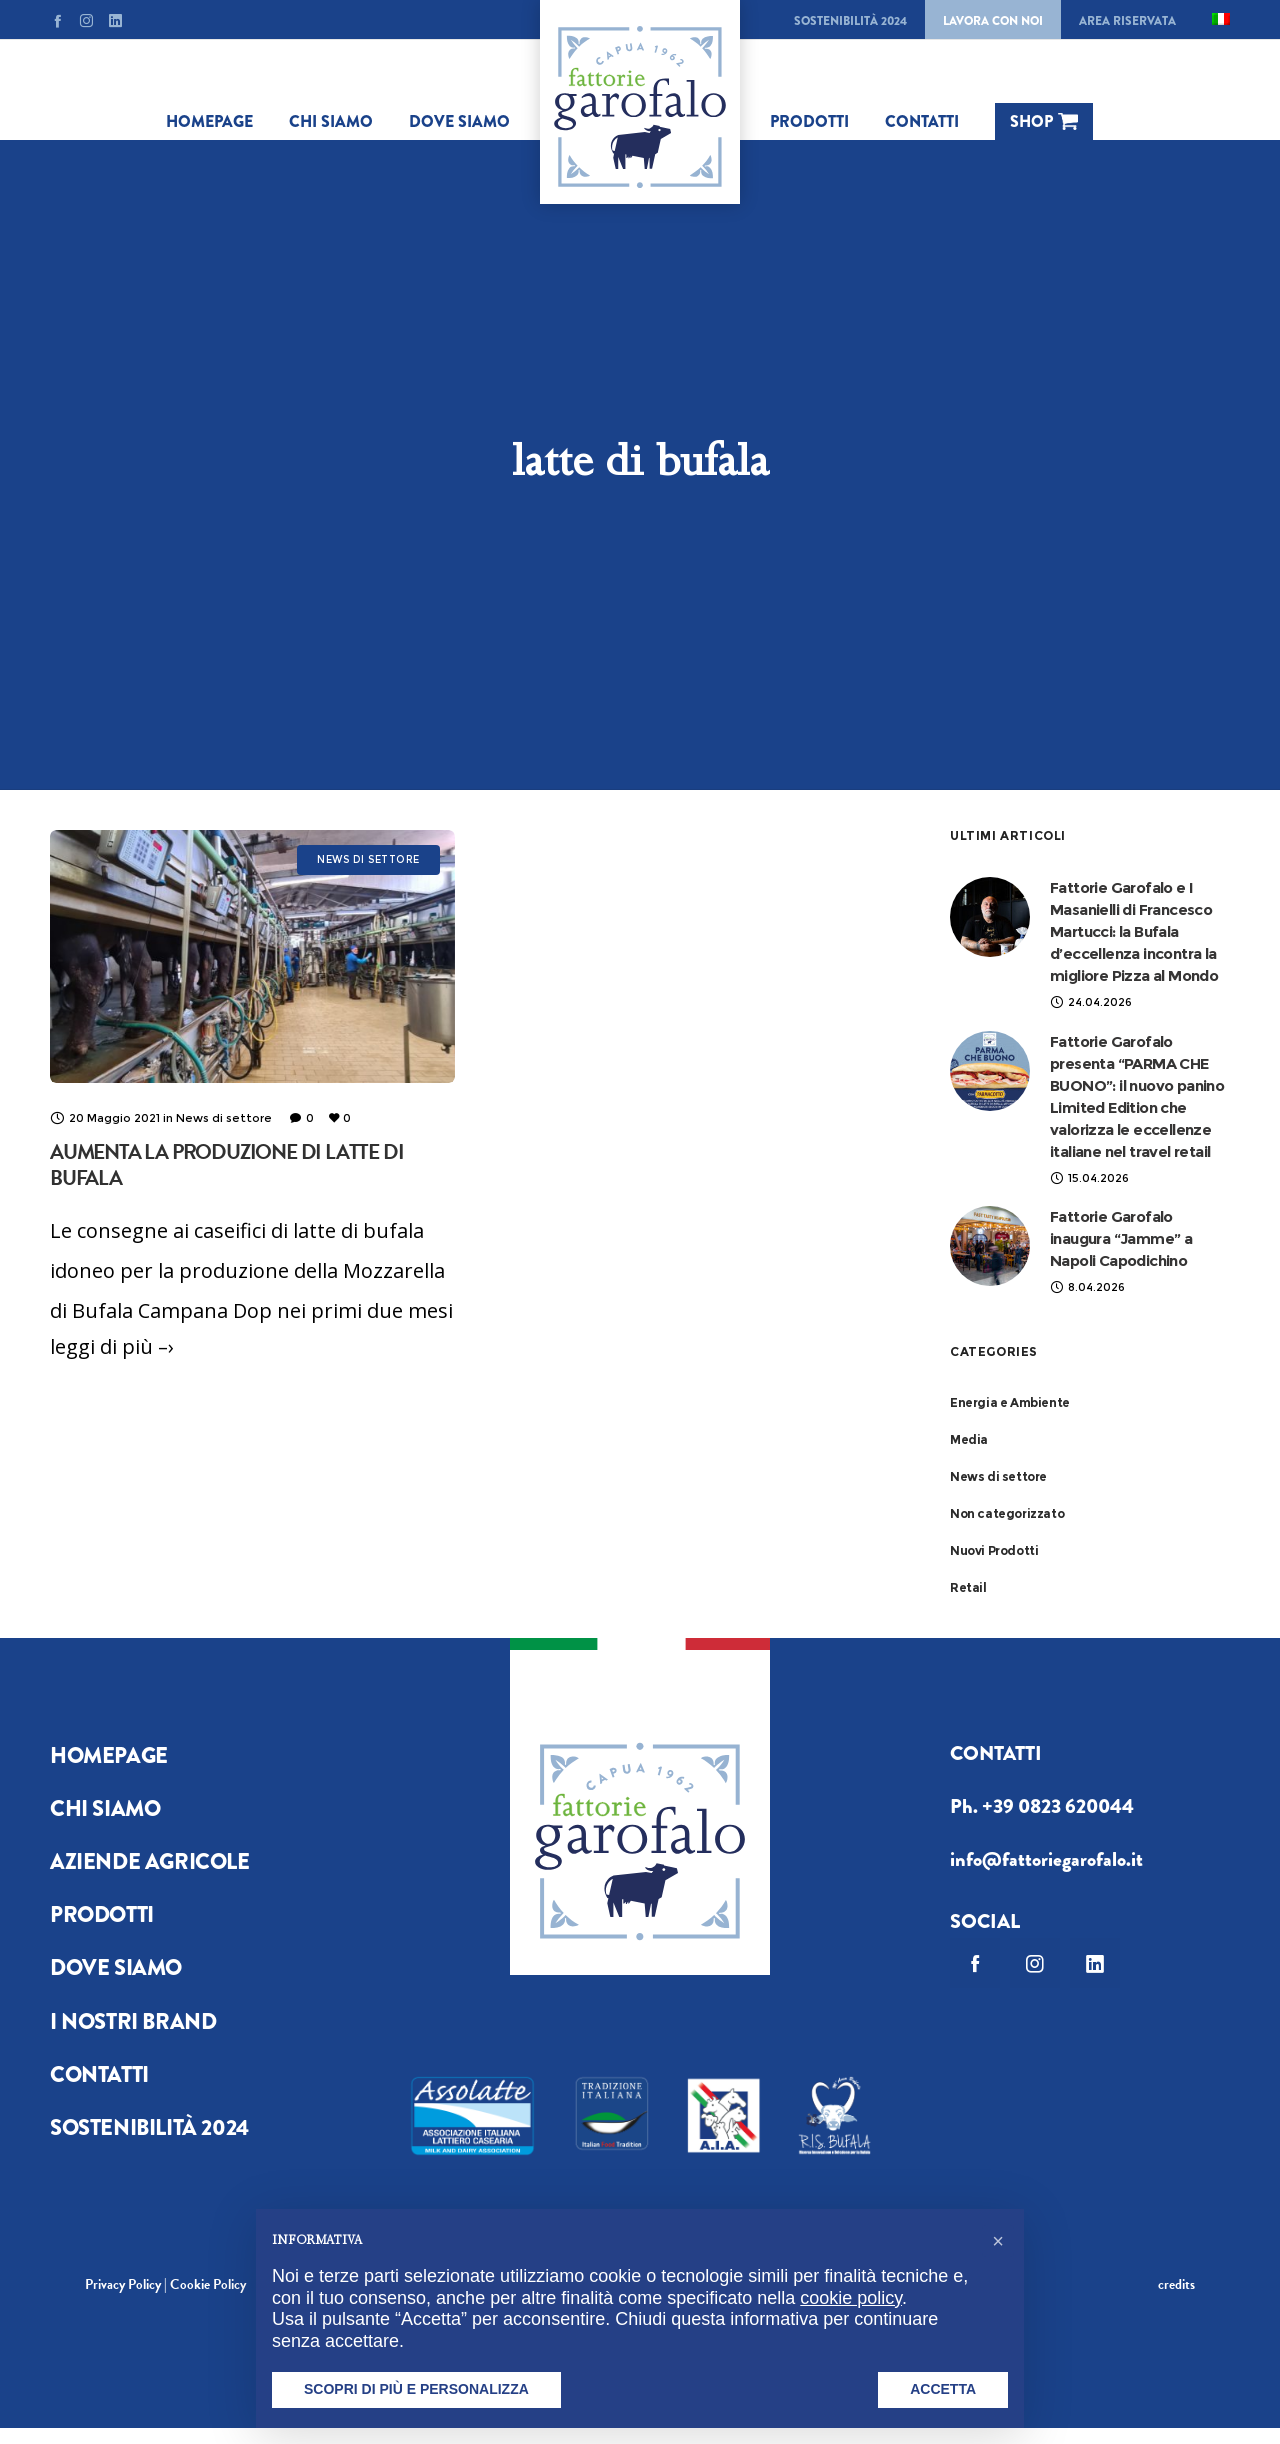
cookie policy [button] (851, 2298)
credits (1176, 2284)
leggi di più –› (112, 1346)
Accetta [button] (943, 2389)
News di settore (998, 1476)
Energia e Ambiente (1010, 1402)
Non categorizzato (1007, 1513)
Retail (968, 1587)
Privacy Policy (123, 2284)
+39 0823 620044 (1058, 1806)
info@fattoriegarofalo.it (1046, 1859)
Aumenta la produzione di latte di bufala (226, 1165)
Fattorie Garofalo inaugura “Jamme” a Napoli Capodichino (1121, 1238)
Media (969, 1439)
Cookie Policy (208, 2284)
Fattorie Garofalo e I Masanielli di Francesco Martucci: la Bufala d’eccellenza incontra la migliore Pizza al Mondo (1134, 931)
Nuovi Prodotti (994, 1550)
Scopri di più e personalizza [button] (416, 2389)
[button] (998, 2241)
